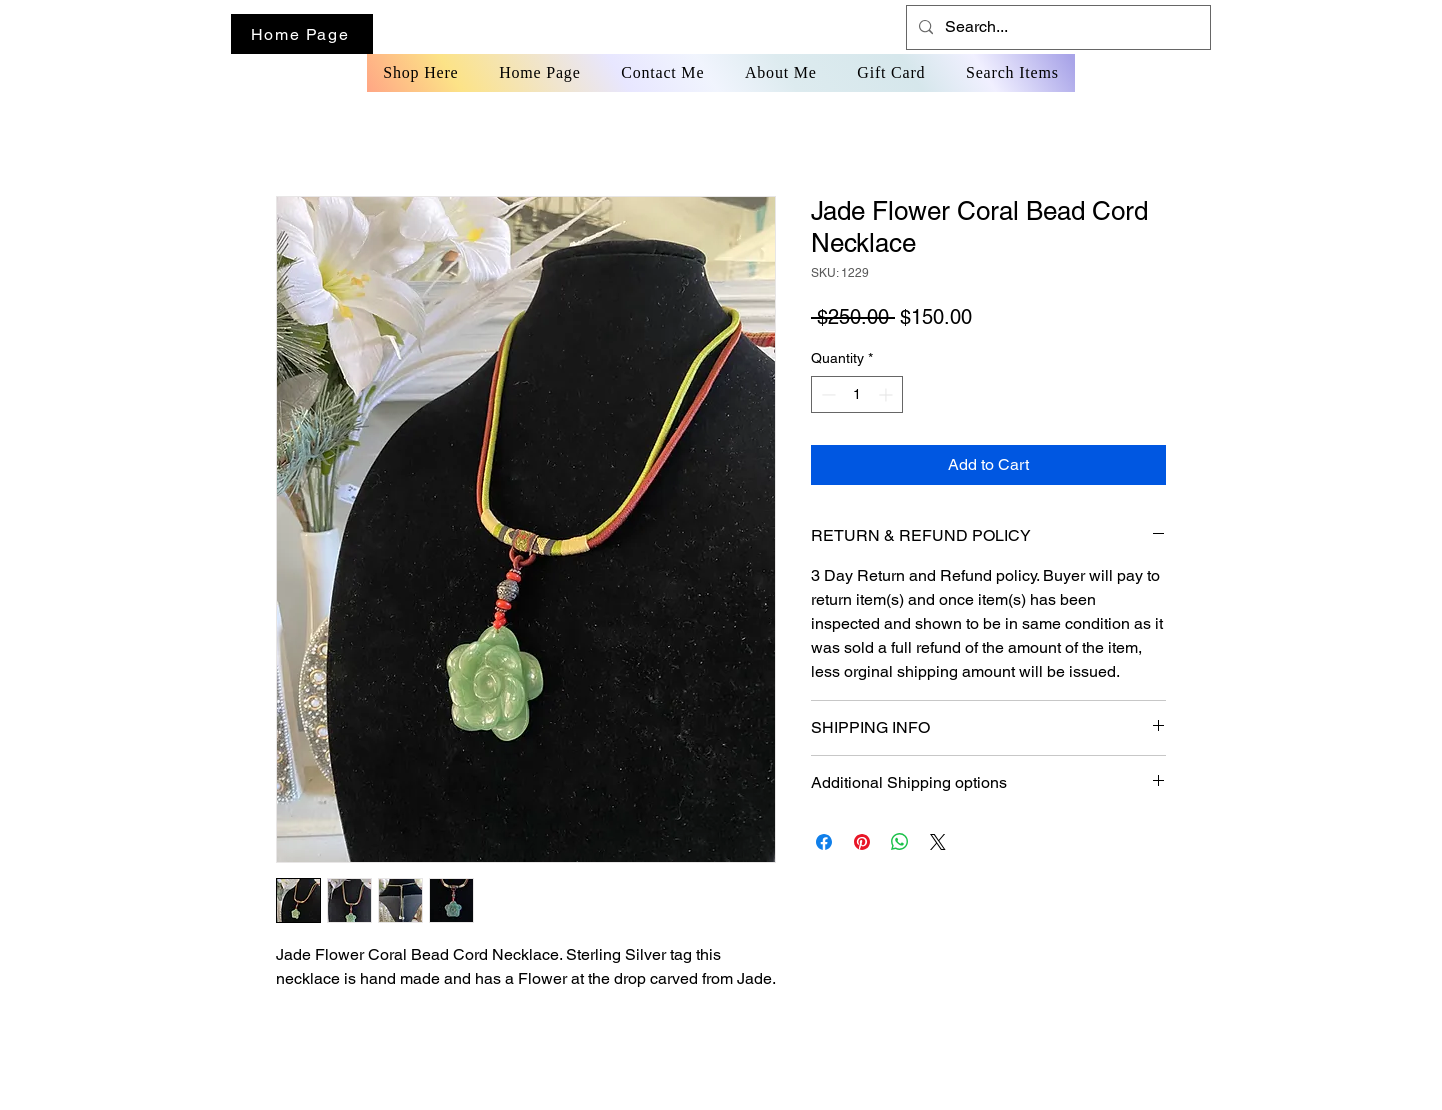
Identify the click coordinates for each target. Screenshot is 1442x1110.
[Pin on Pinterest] (862, 842)
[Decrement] (826, 394)
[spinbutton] (857, 394)
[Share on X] (938, 842)
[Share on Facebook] (824, 842)
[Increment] (887, 394)
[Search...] (1056, 27)
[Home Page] (302, 34)
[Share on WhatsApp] (900, 842)
